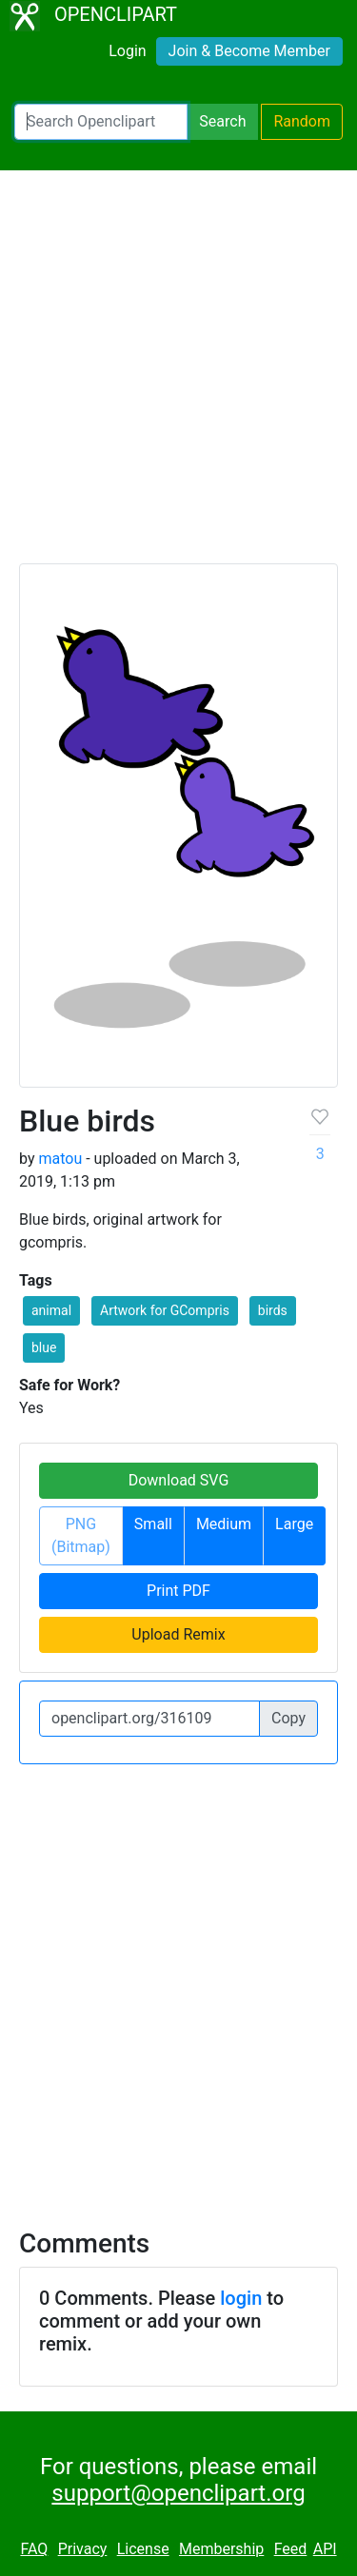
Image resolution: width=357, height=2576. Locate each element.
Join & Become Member (249, 51)
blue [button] (43, 1347)
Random (301, 121)
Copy (288, 1718)
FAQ (34, 2549)
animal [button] (51, 1310)
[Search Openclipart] (101, 122)
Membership (221, 2549)
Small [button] (153, 1524)
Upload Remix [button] (178, 1634)
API (325, 2549)
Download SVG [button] (179, 1480)
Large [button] (294, 1524)
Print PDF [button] (178, 1591)
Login (127, 51)
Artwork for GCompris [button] (164, 1310)
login (241, 2298)
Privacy (83, 2549)
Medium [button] (223, 1524)
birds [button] (273, 1310)
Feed (290, 2549)
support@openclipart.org (178, 2493)
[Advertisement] (178, 375)
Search (222, 121)
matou (60, 1159)
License (143, 2549)
